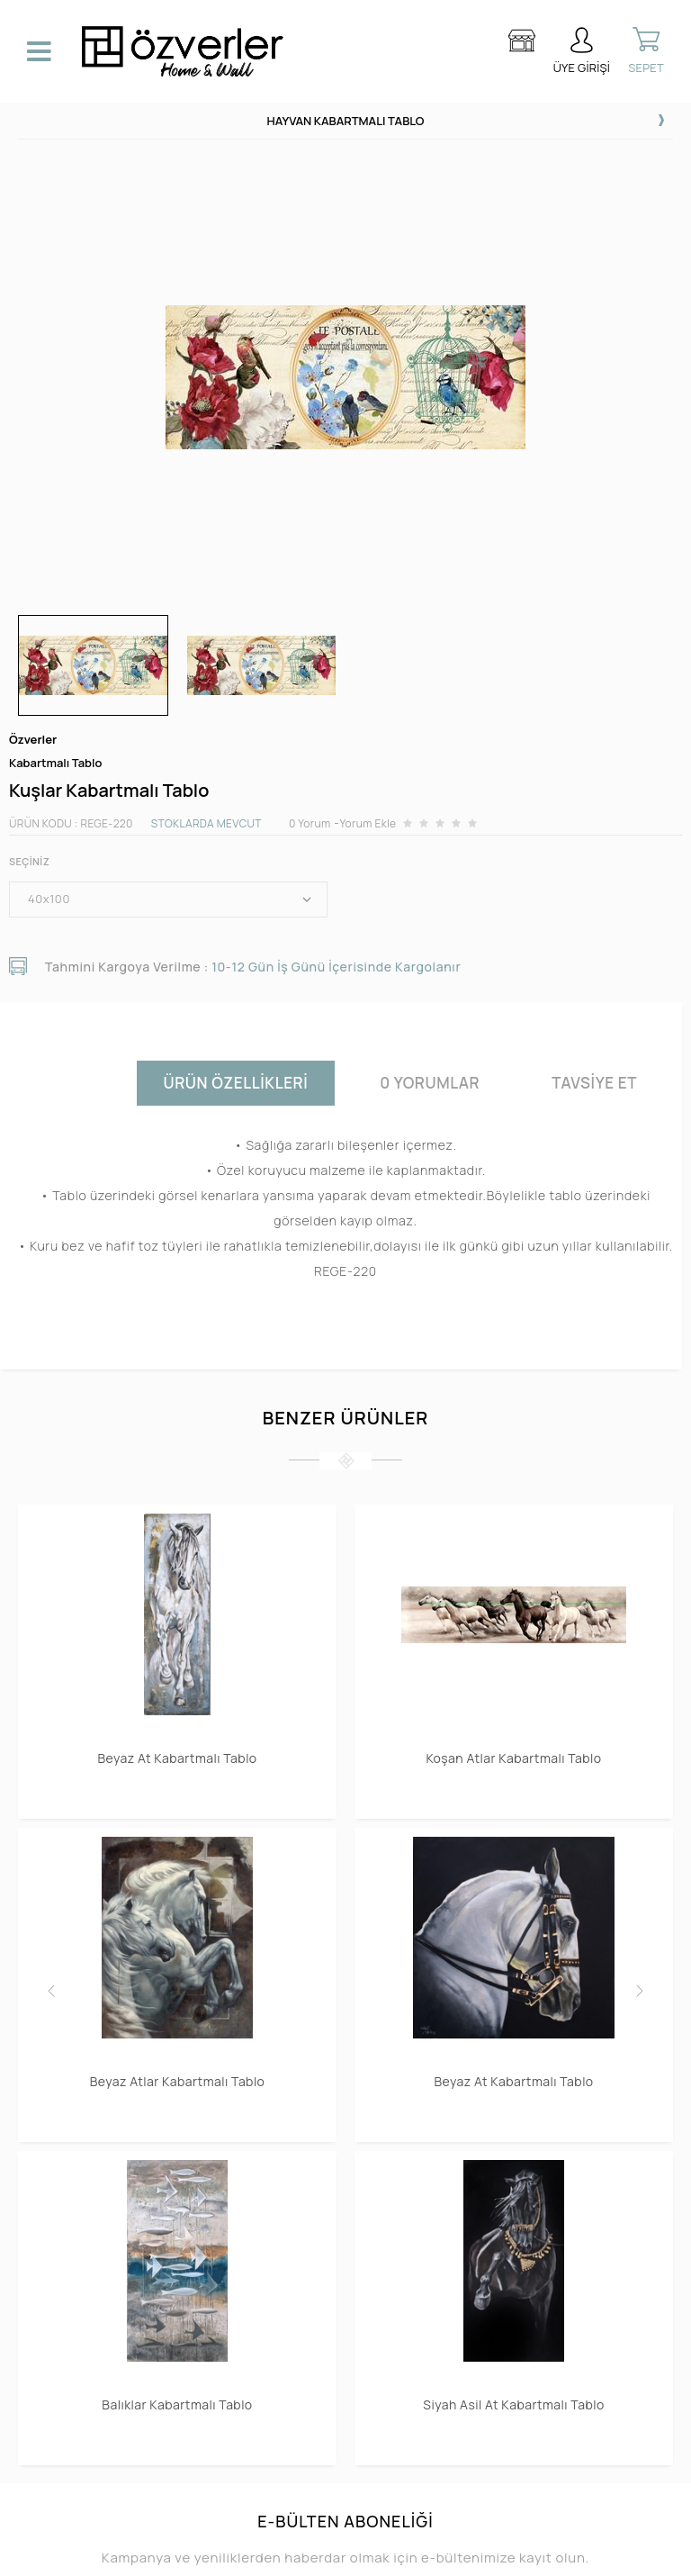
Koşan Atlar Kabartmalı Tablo (513, 1758)
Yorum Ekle (368, 823)
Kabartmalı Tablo (55, 763)
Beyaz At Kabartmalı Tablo (176, 1758)
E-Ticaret (294, 2553)
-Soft (253, 2553)
